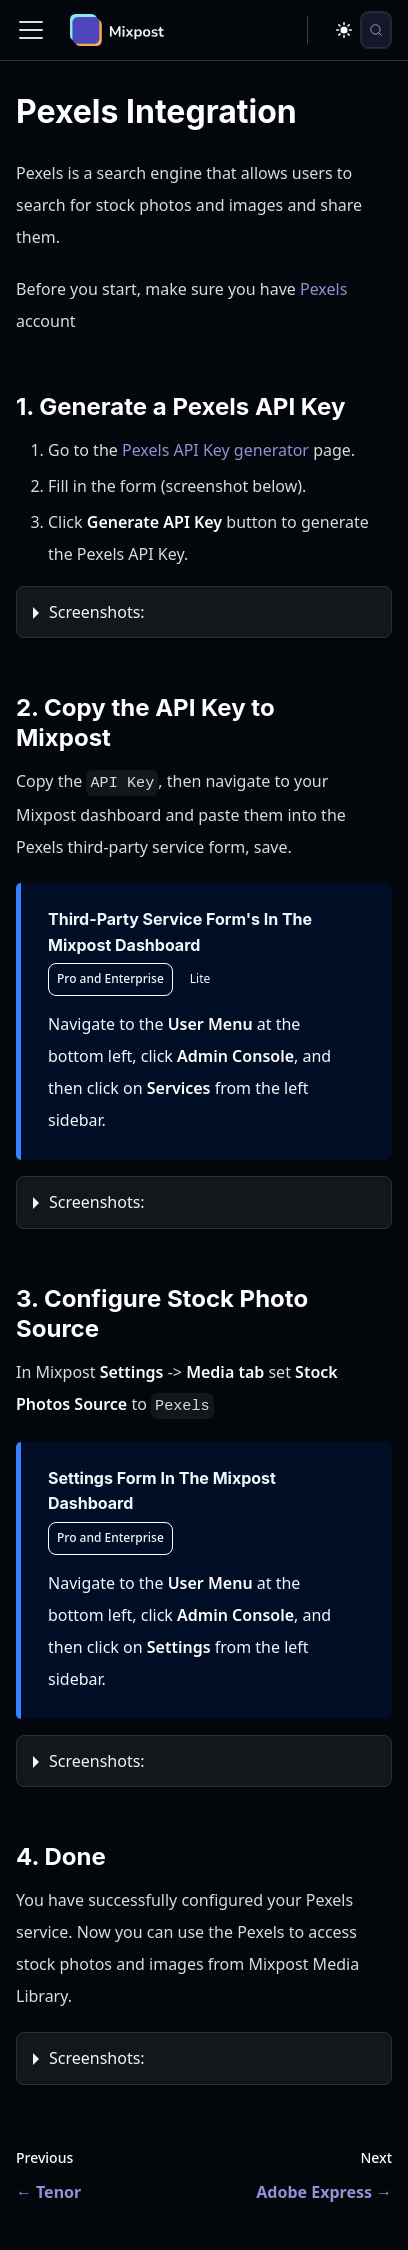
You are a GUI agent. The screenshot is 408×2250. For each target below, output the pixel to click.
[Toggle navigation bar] (31, 30)
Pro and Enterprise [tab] (110, 978)
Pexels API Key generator (215, 450)
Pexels (323, 289)
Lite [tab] (200, 978)
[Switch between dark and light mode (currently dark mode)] (344, 30)
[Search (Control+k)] (376, 30)
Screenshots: (97, 612)
